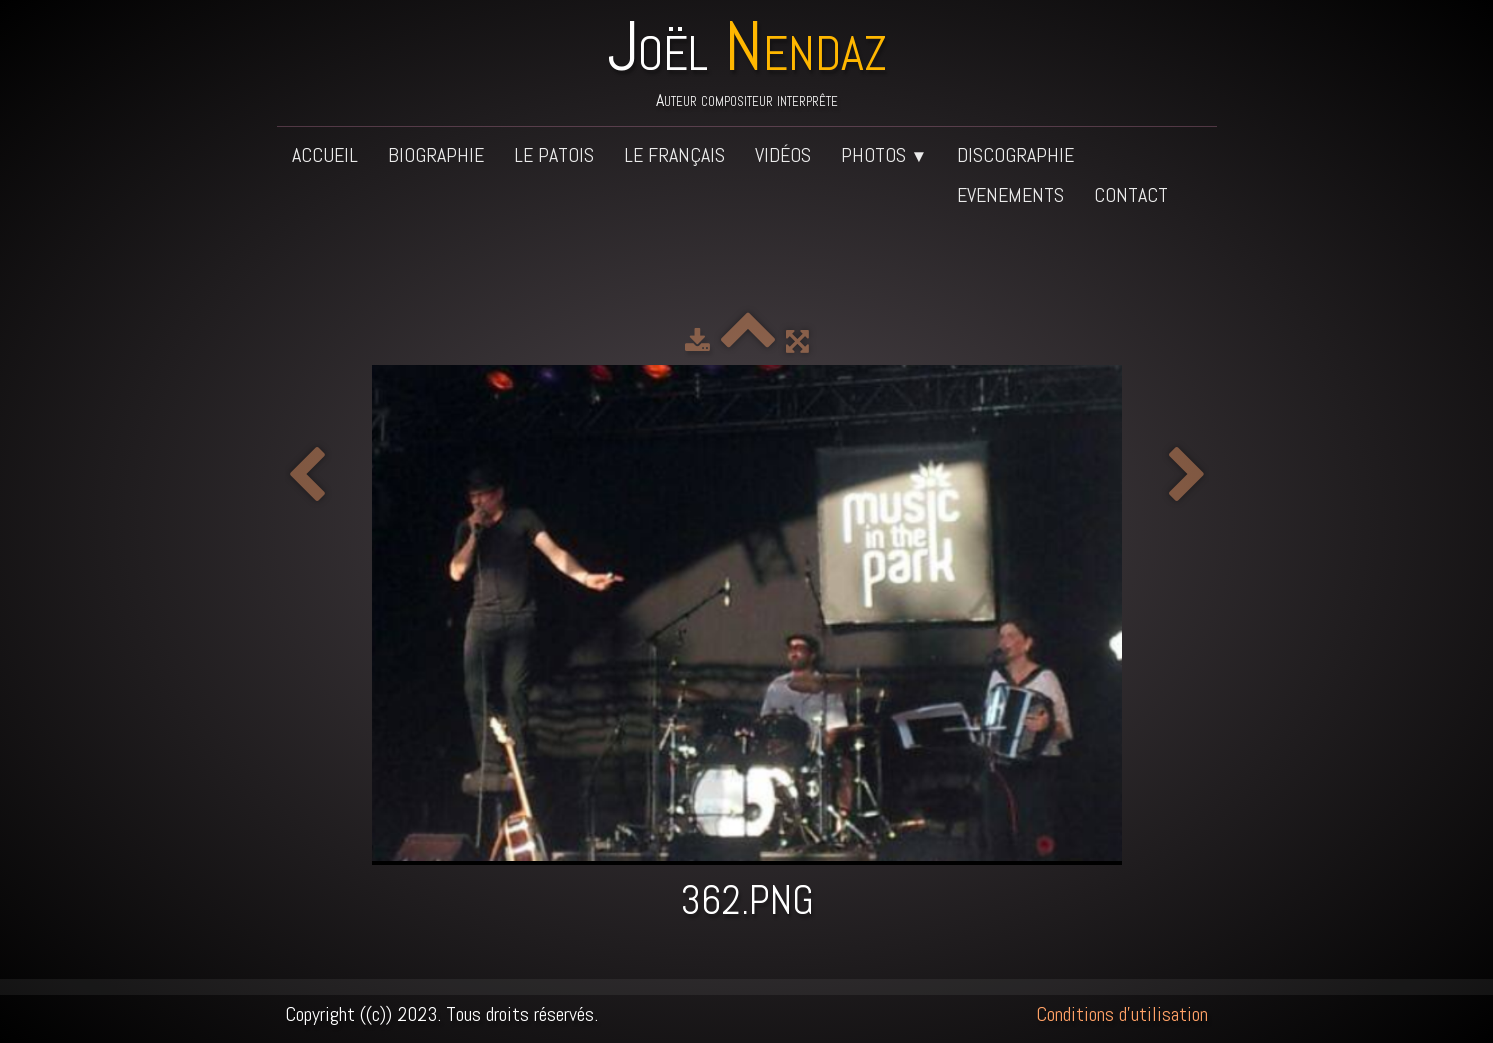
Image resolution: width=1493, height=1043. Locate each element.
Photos (884, 155)
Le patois (554, 155)
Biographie (436, 155)
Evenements (1010, 195)
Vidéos (783, 155)
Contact (1131, 195)
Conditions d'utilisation (1122, 1014)
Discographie (1015, 155)
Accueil (325, 155)
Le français (674, 155)
